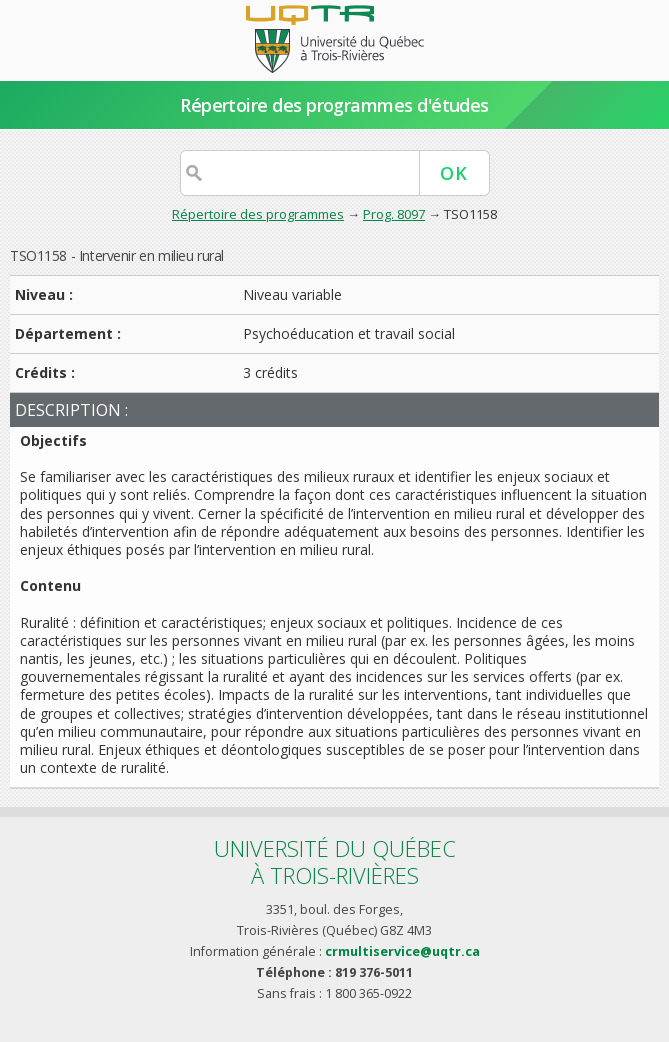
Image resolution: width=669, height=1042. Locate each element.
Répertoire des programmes (258, 214)
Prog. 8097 (394, 214)
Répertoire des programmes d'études (334, 105)
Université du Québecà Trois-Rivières (335, 861)
